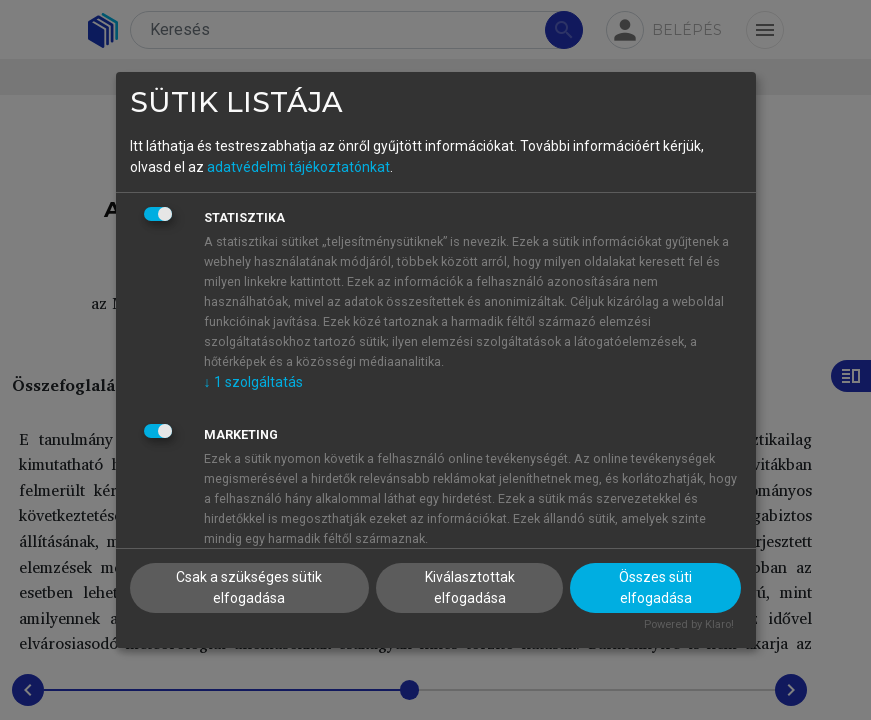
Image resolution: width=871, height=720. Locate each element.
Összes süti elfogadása (655, 587)
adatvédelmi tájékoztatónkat (298, 167)
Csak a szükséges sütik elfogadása (249, 587)
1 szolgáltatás (253, 382)
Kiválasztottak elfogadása (470, 587)
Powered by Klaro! (689, 624)
